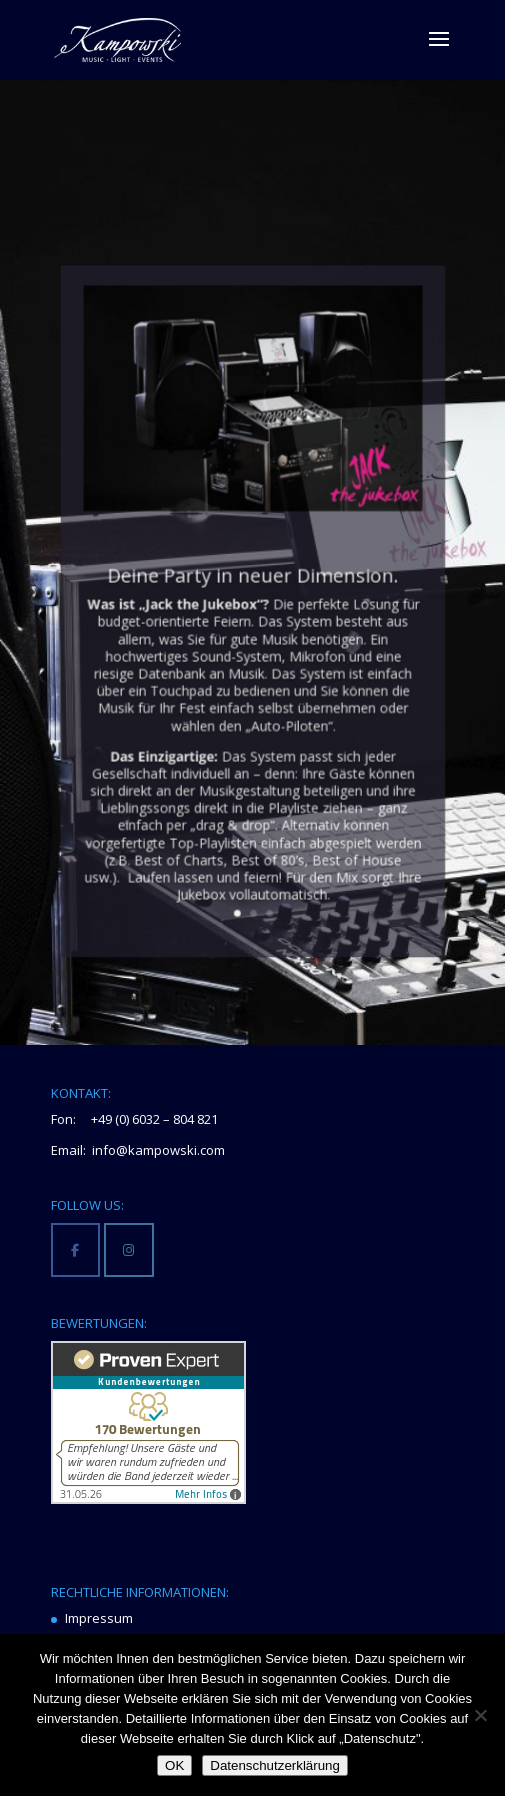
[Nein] (480, 1715)
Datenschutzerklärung (275, 1765)
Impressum (99, 1618)
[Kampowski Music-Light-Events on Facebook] (75, 1249)
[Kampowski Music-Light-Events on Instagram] (128, 1249)
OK (174, 1765)
